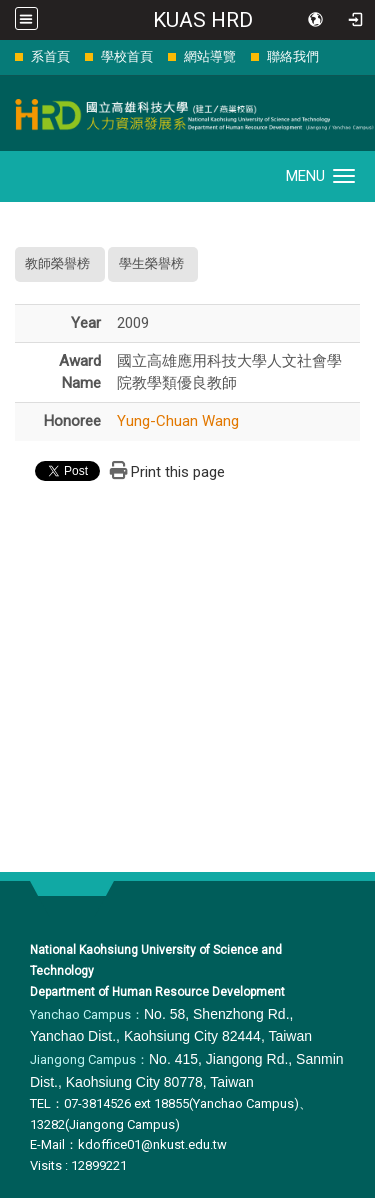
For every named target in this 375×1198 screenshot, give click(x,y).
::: (4, 56)
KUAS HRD (203, 20)
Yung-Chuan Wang (178, 421)
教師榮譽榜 (57, 263)
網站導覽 (210, 56)
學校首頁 (127, 56)
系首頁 (50, 56)
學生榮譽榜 (151, 263)
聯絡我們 (293, 56)
